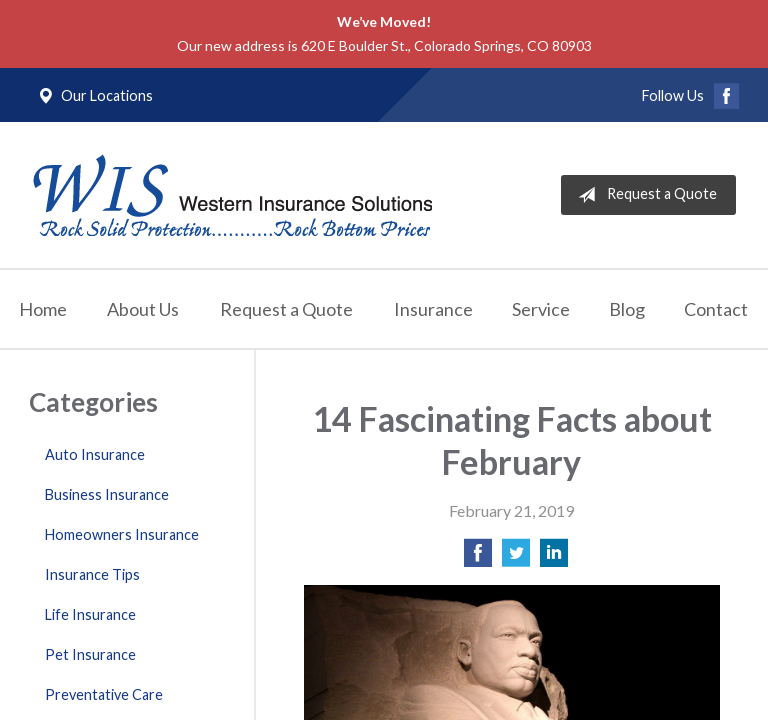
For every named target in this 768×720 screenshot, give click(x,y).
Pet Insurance (90, 654)
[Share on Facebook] (478, 558)
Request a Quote (643, 195)
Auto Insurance (95, 454)
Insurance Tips (92, 574)
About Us (143, 309)
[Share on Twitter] (516, 558)
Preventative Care (104, 694)
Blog (627, 309)
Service (541, 309)
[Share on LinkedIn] (554, 558)
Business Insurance (107, 494)
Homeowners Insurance (122, 534)
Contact (716, 309)
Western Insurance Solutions (232, 195)
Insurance (433, 309)
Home (43, 309)
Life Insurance (90, 614)
